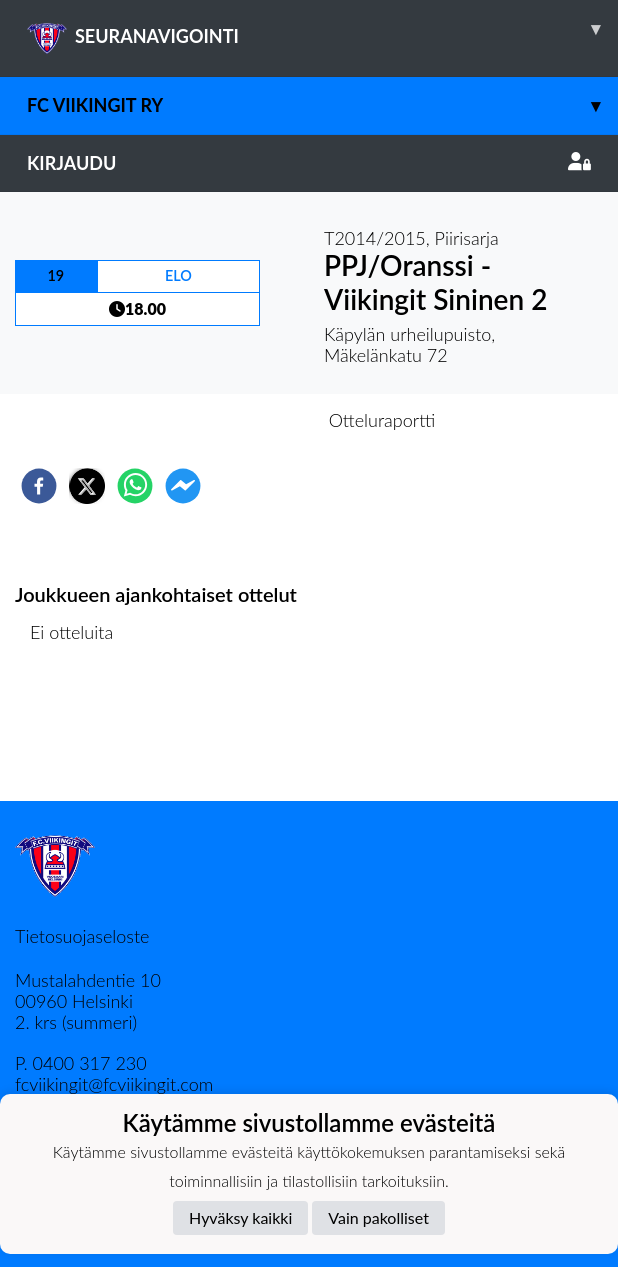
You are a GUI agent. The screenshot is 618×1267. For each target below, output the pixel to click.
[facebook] (39, 486)
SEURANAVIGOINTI (322, 29)
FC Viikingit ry (322, 105)
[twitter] (87, 486)
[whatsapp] (135, 486)
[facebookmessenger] (183, 486)
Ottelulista (79, 733)
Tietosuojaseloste (82, 936)
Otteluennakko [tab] (240, 420)
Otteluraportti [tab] (382, 420)
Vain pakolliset (378, 1217)
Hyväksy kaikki (240, 1217)
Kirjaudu (309, 163)
